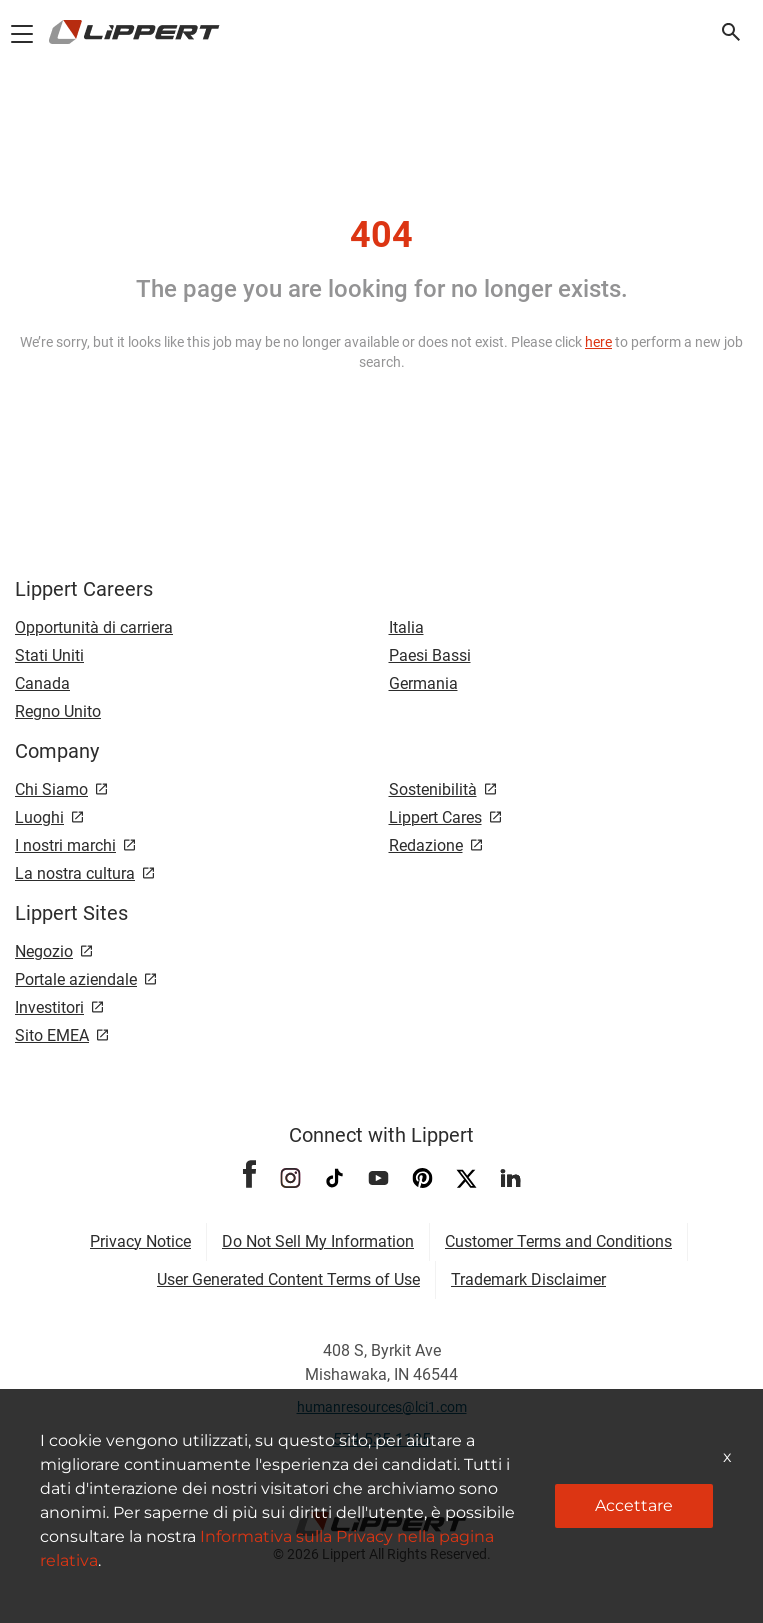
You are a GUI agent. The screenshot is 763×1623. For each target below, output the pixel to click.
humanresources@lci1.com (382, 1407)
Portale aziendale (76, 979)
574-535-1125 (382, 1439)
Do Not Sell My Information (318, 1241)
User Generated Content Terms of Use (288, 1279)
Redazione (426, 845)
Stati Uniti (49, 655)
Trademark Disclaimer (528, 1279)
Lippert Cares (435, 817)
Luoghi (39, 817)
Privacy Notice (140, 1241)
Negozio (44, 951)
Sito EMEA (52, 1035)
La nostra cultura (75, 873)
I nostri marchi (65, 845)
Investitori (49, 1007)
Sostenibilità (433, 789)
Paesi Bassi (430, 655)
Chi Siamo (51, 789)
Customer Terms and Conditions (558, 1241)
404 (381, 235)
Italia (406, 627)
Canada (42, 683)
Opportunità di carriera (94, 627)
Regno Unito (58, 711)
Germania (423, 683)
